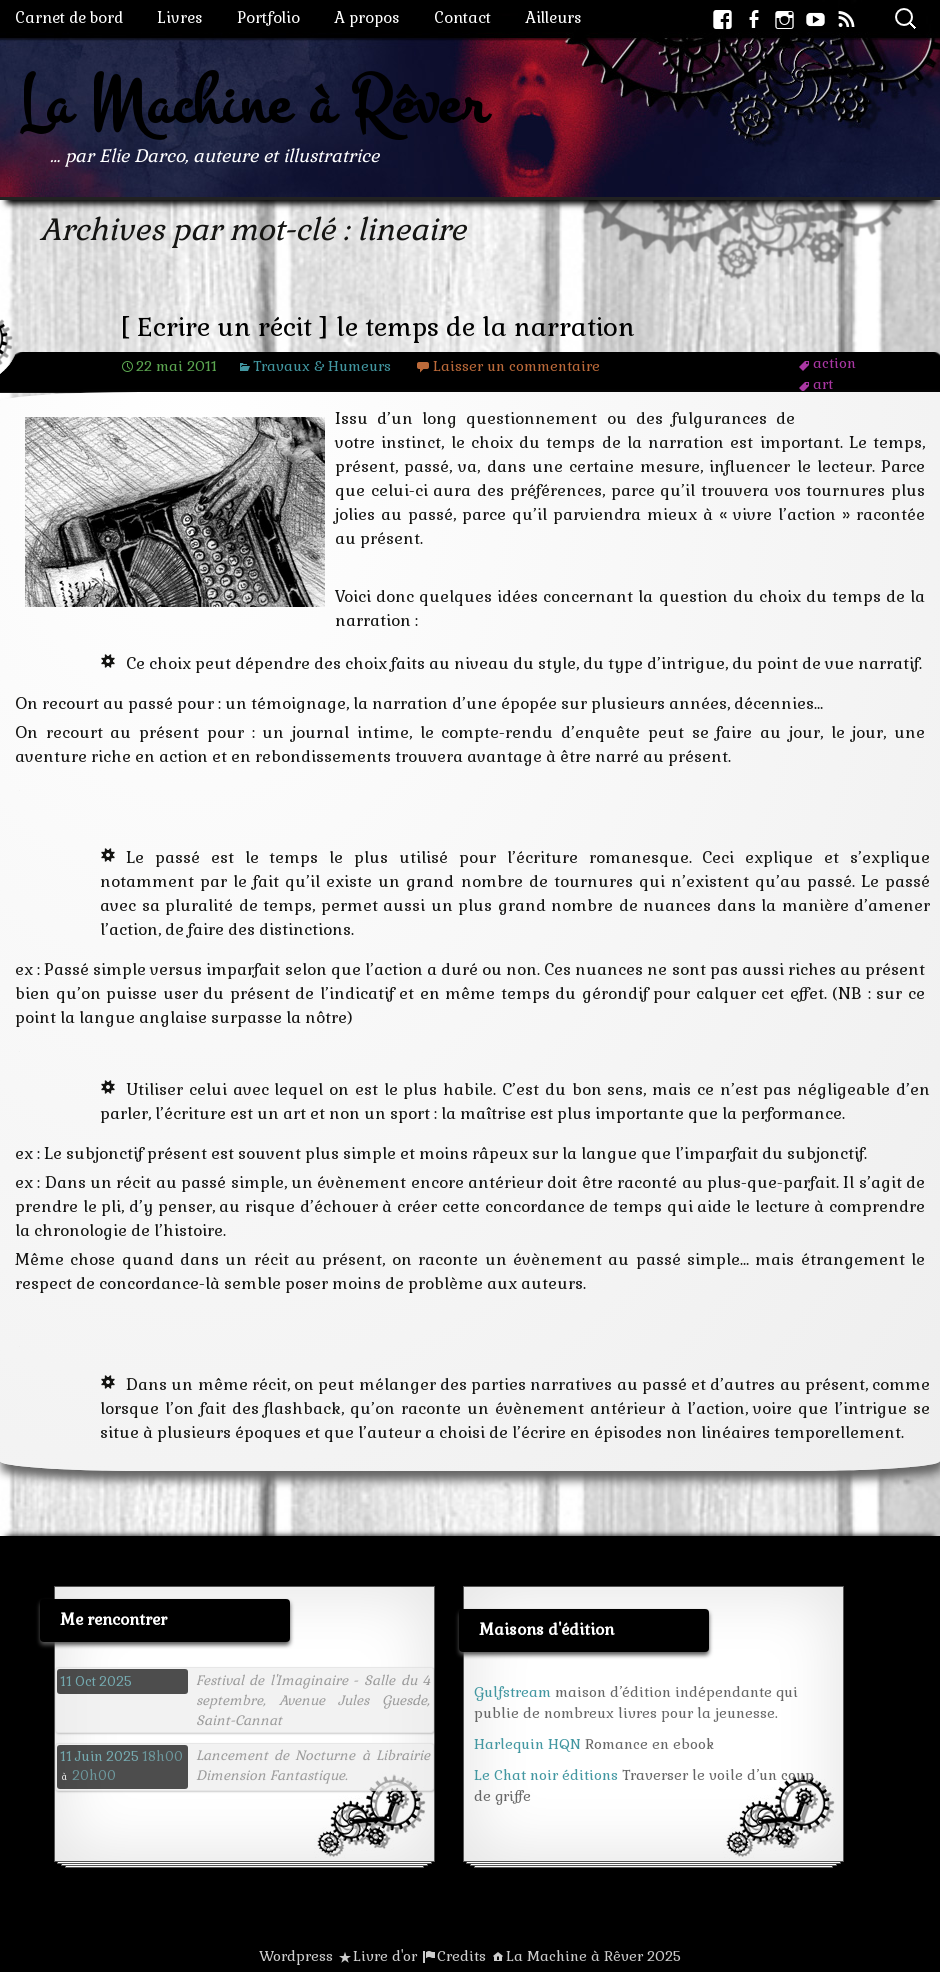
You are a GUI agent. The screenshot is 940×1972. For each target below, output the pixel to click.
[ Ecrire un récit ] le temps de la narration (377, 327)
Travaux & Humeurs (322, 366)
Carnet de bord (69, 17)
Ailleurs (553, 17)
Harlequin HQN (527, 1744)
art (823, 384)
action (834, 363)
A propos (367, 17)
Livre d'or (385, 1956)
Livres (180, 17)
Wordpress (296, 1956)
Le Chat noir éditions (546, 1775)
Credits (461, 1956)
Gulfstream (512, 1692)
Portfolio (268, 17)
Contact (462, 17)
